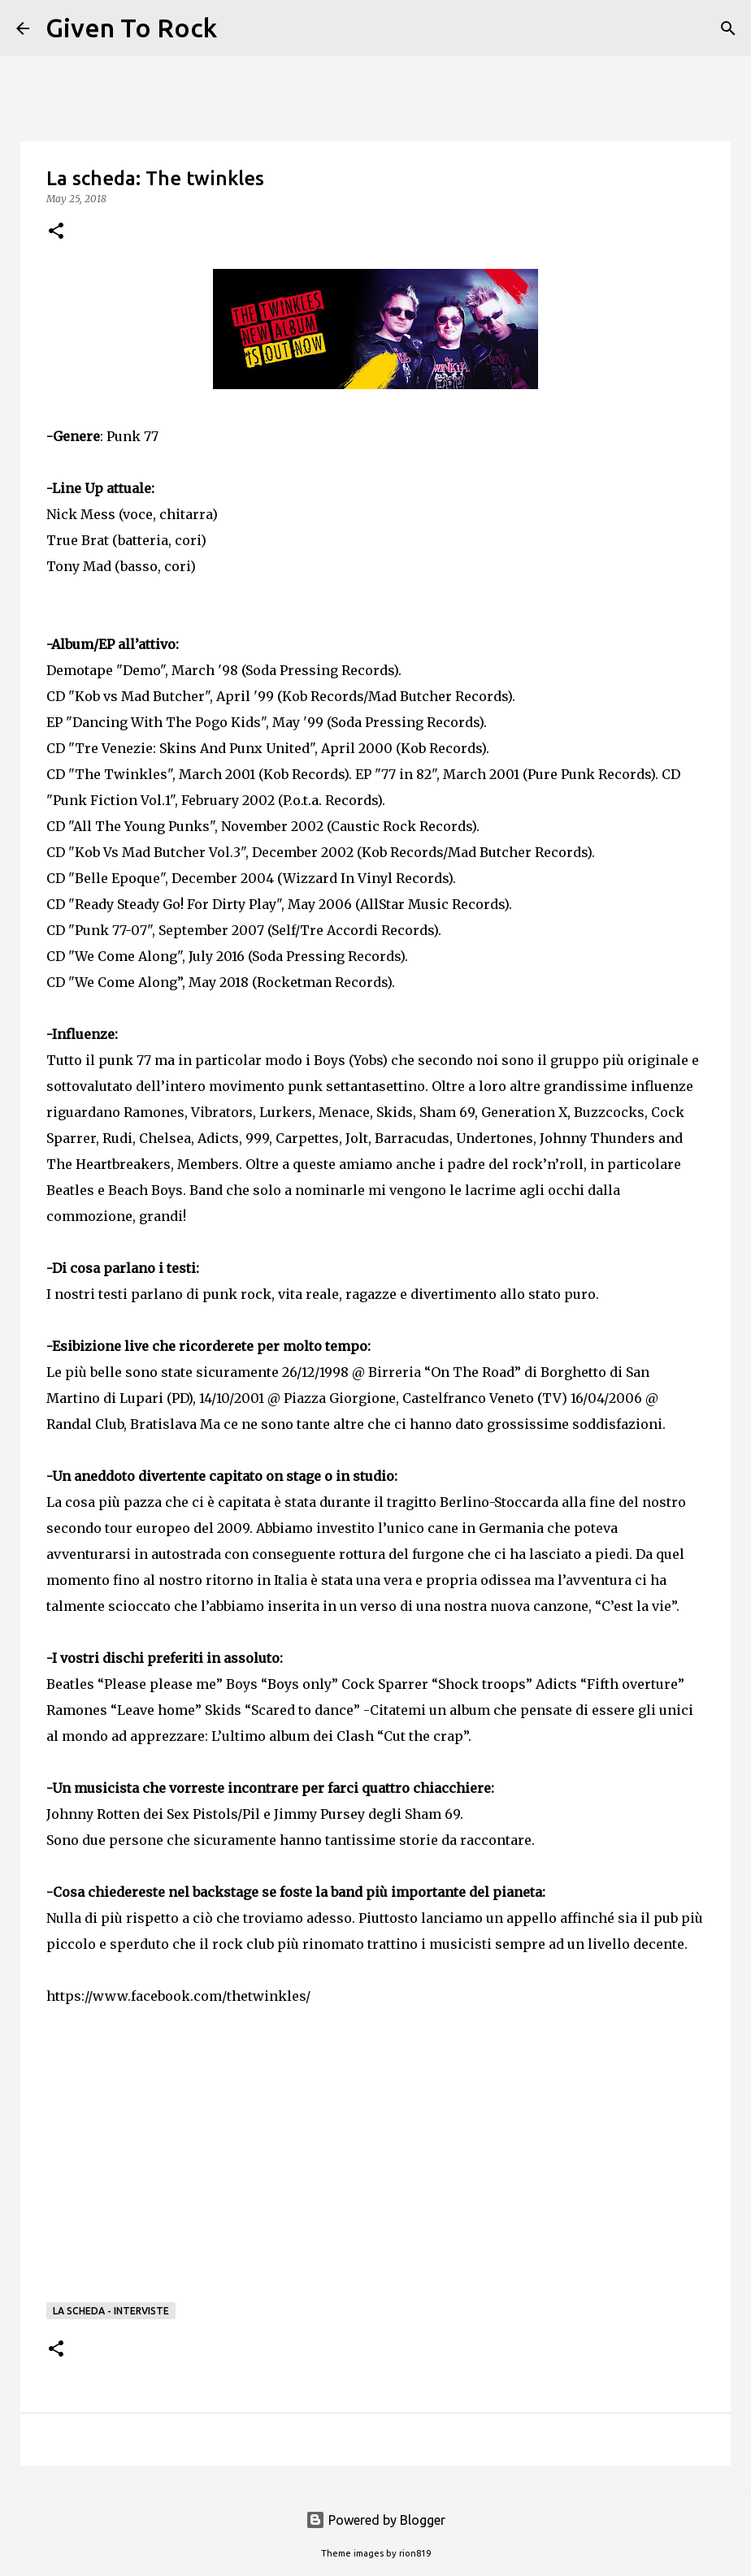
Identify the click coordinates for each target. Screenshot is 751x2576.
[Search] (240, 28)
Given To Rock (131, 27)
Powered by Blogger (375, 2520)
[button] (56, 232)
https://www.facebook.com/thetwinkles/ (178, 1996)
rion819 (415, 2553)
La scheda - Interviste (111, 2310)
